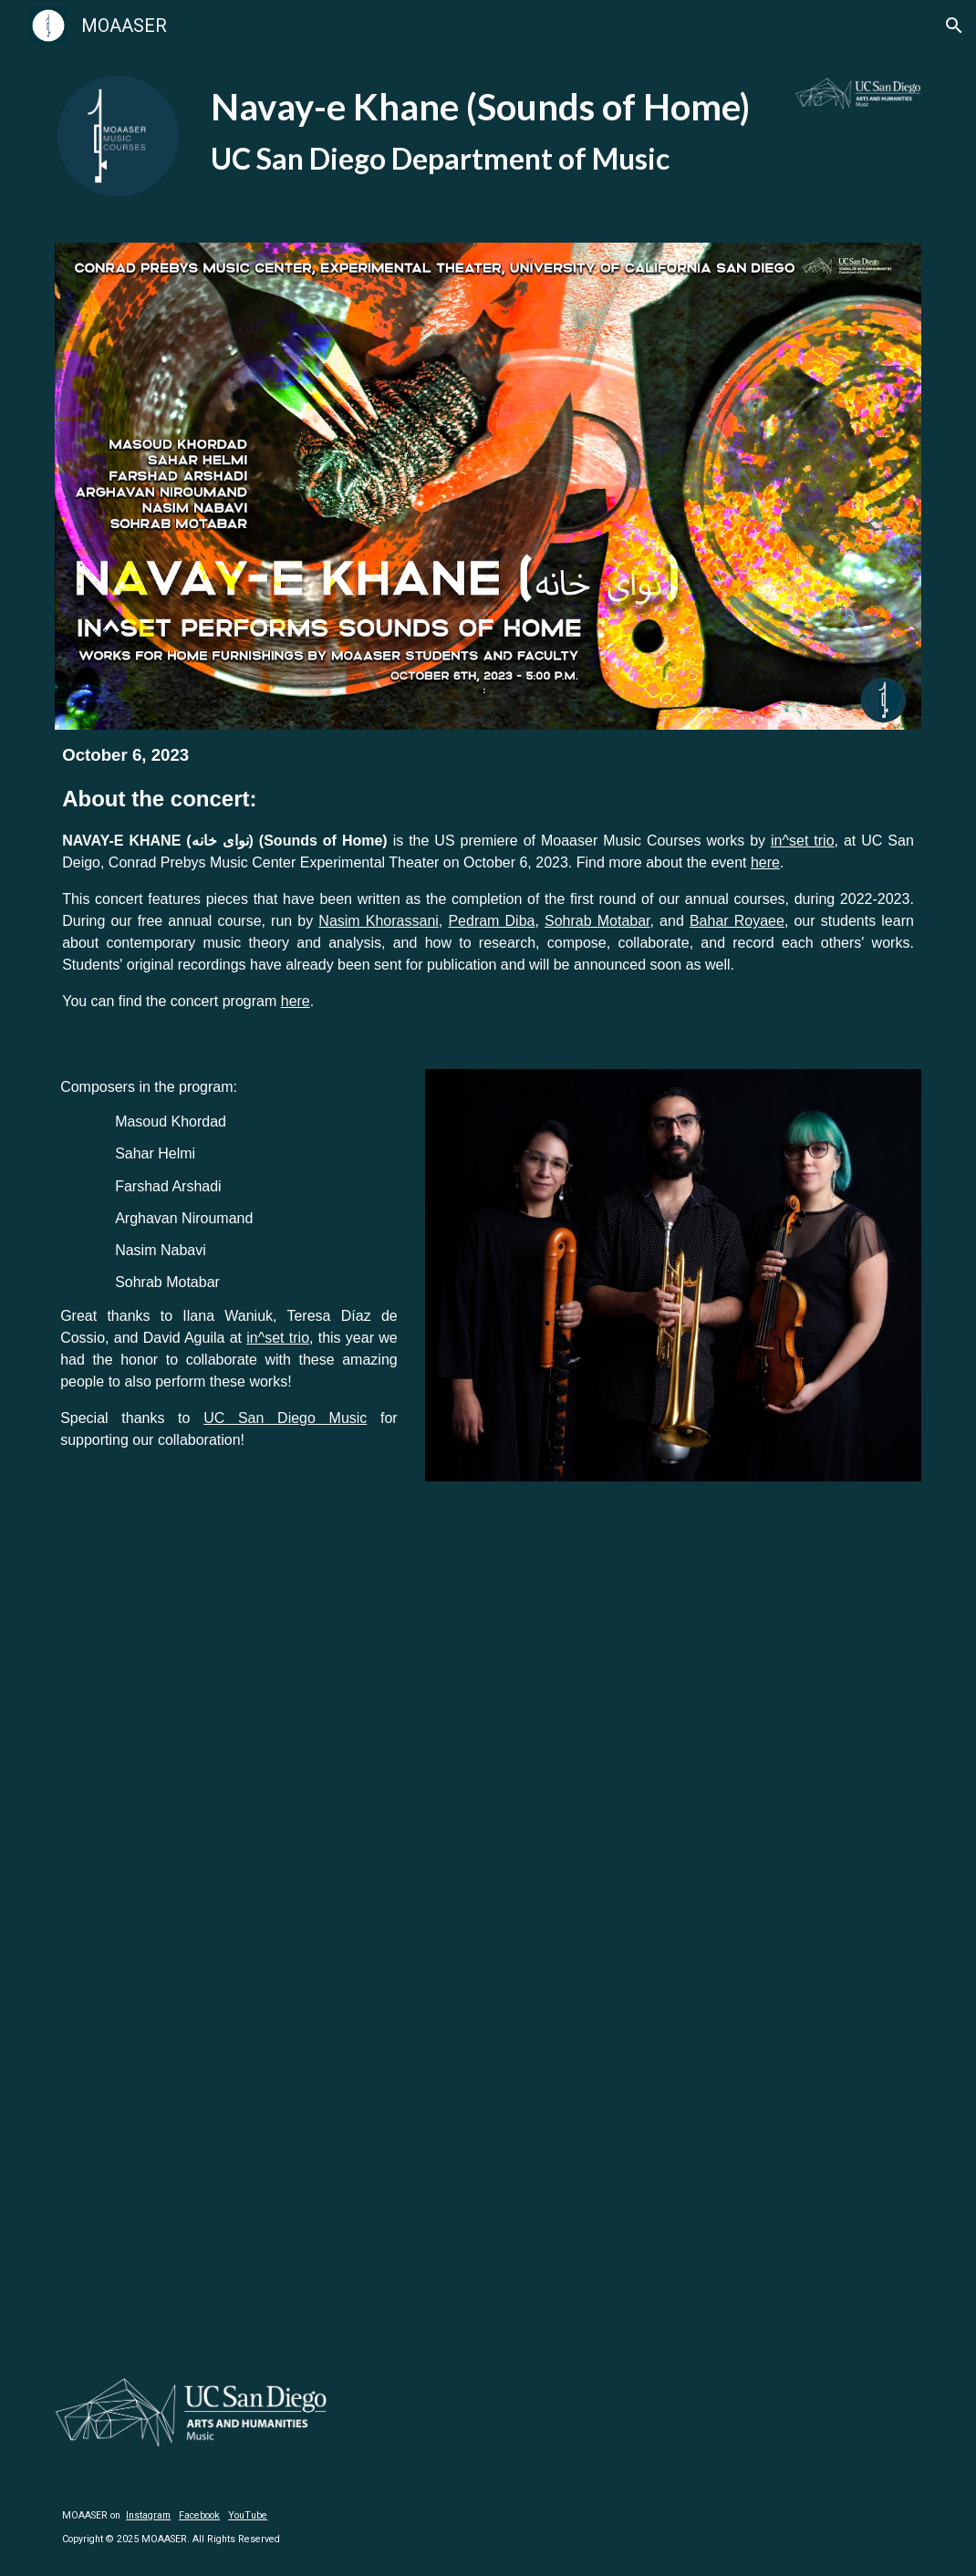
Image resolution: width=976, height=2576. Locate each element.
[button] (954, 25)
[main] (488, 130)
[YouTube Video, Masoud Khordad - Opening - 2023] (266, 1643)
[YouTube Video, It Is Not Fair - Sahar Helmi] (266, 1924)
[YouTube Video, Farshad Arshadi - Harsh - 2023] (710, 1643)
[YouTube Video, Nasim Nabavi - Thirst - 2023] (710, 1924)
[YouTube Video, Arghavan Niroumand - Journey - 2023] (266, 2205)
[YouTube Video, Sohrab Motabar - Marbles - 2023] (710, 2205)
